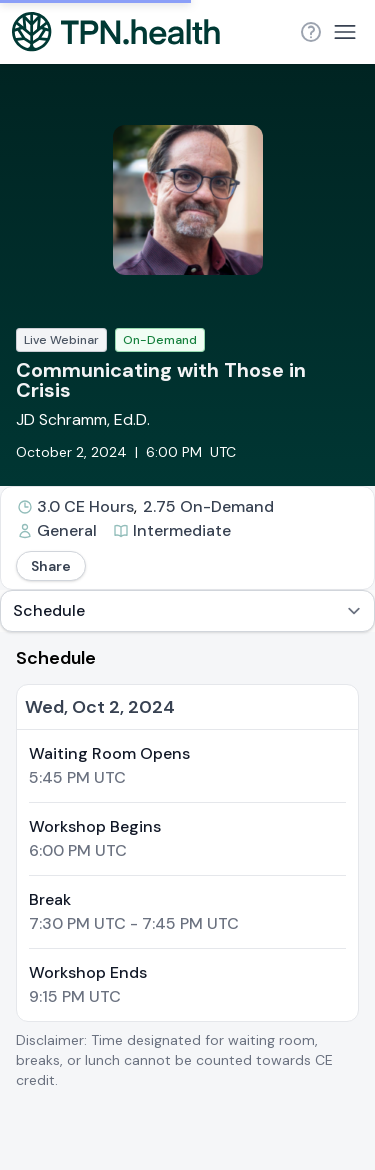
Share (51, 566)
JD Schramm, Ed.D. (83, 419)
